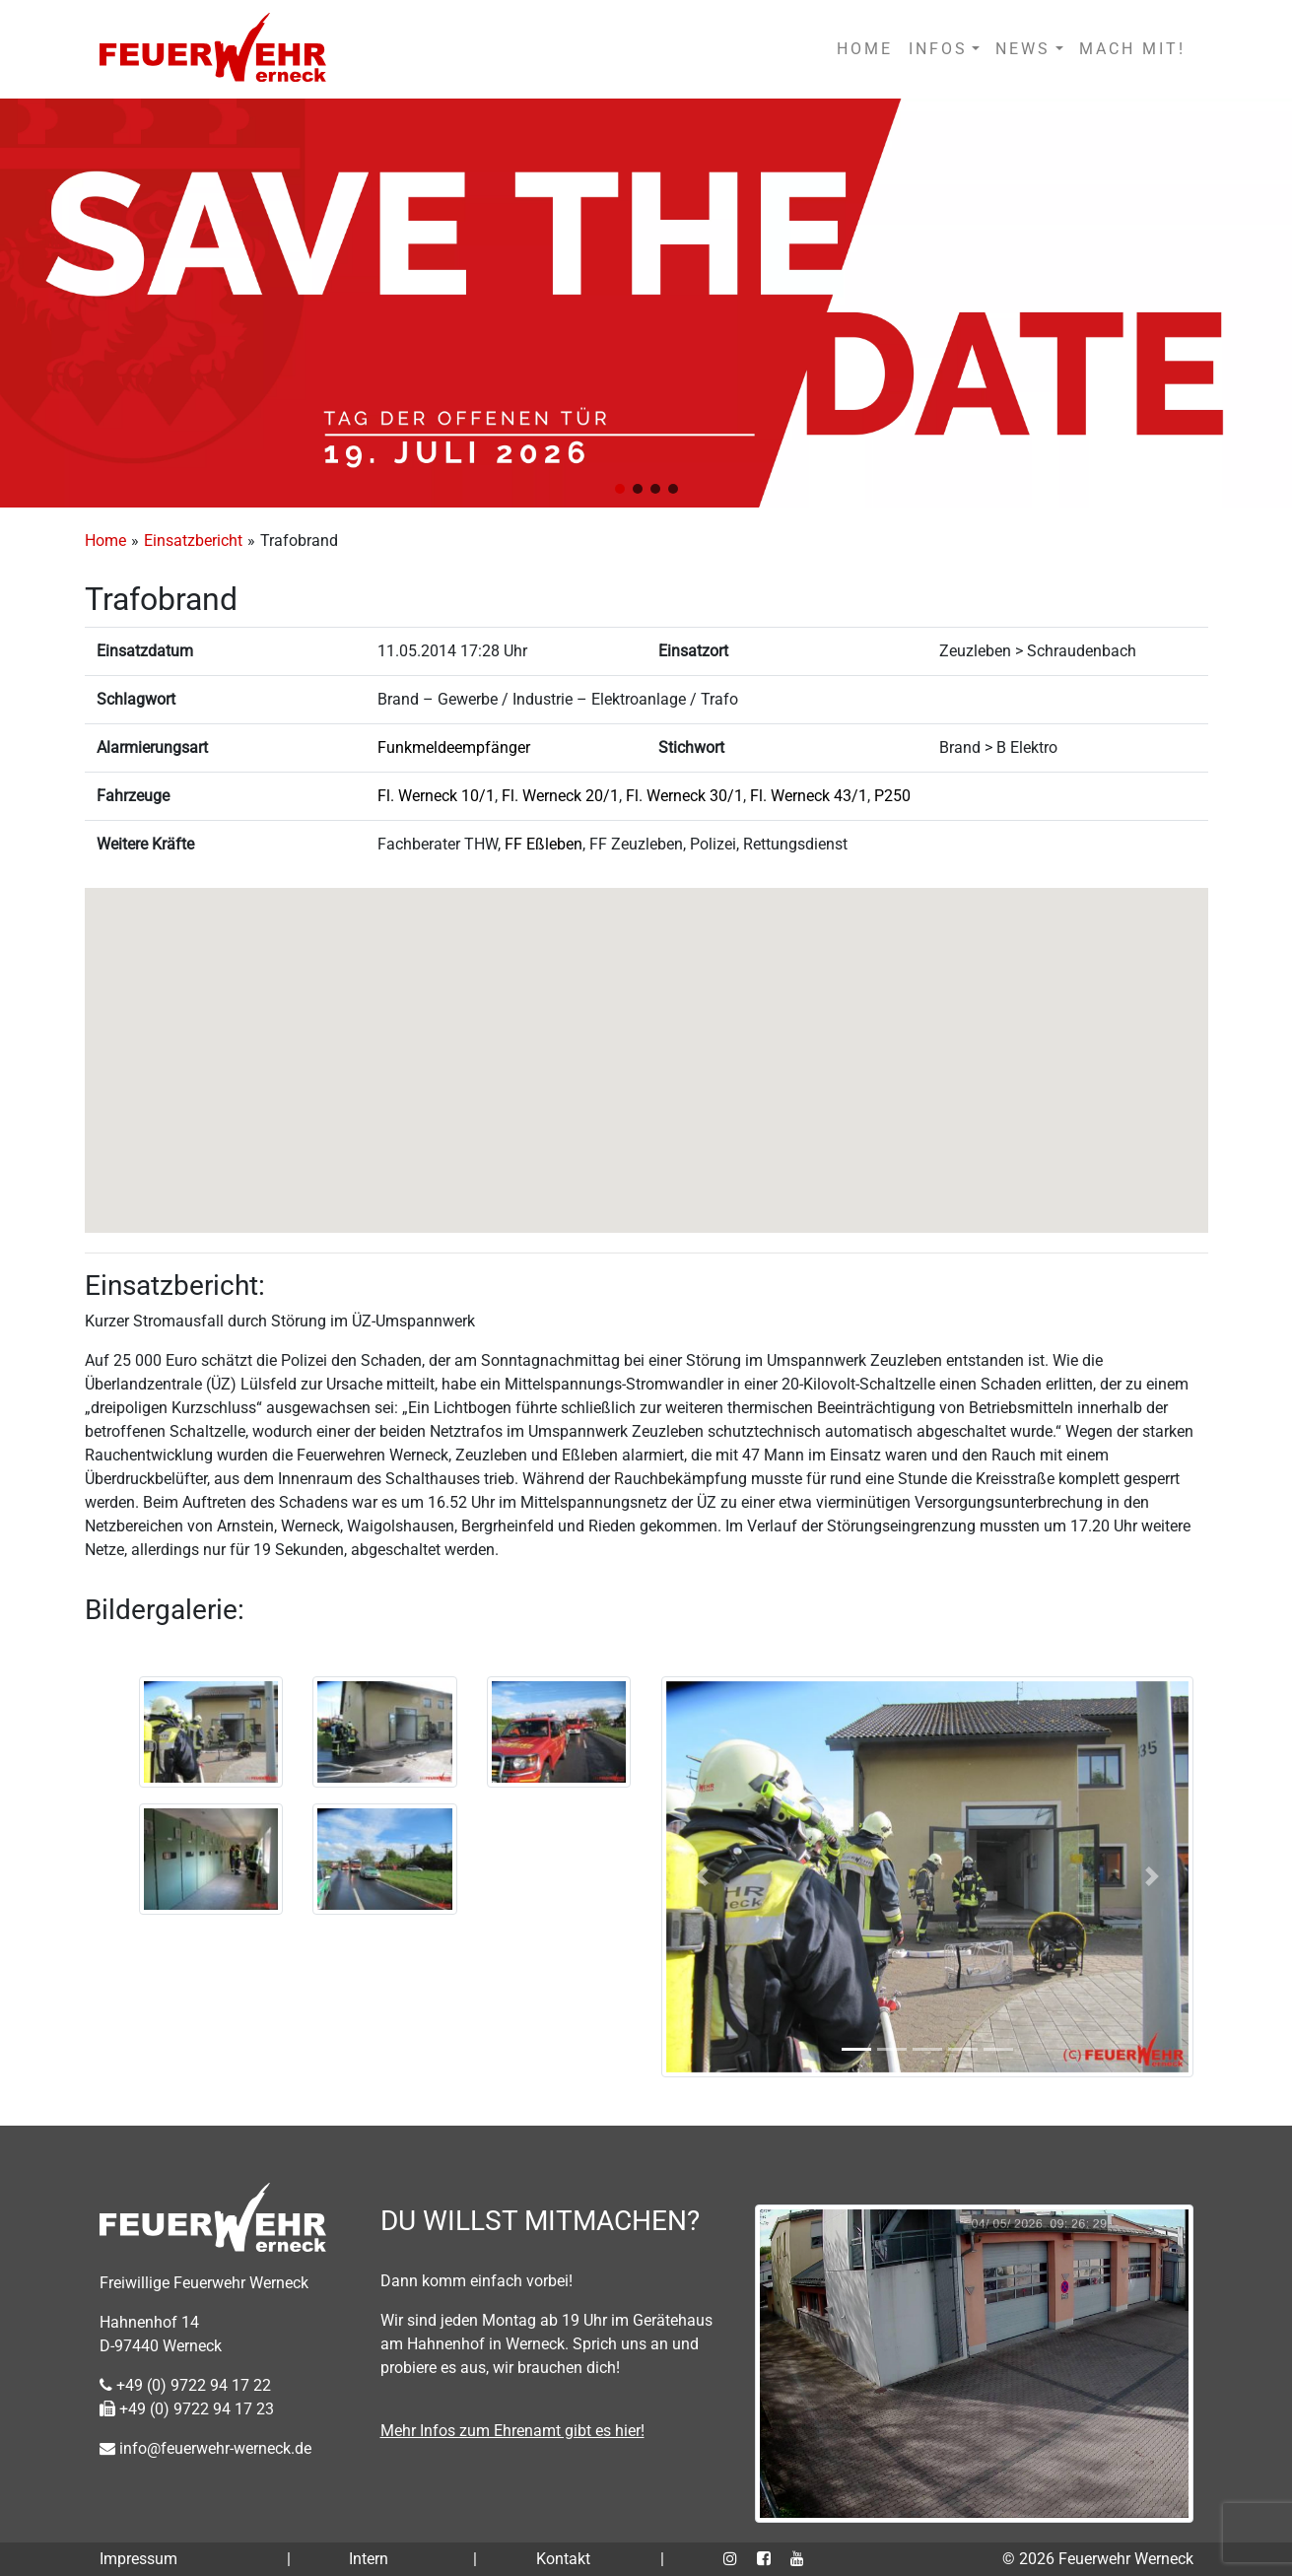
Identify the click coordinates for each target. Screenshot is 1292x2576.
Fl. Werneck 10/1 (436, 795)
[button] (620, 489)
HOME (865, 48)
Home (105, 540)
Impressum (138, 2558)
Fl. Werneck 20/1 (560, 795)
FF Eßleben (543, 844)
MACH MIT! (1132, 48)
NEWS (1023, 48)
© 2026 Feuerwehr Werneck (1097, 2558)
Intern (368, 2558)
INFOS (938, 48)
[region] (646, 303)
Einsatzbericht (193, 540)
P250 (892, 795)
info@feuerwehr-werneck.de (205, 2448)
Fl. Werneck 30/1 (684, 795)
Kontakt (563, 2558)
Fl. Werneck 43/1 (808, 795)
